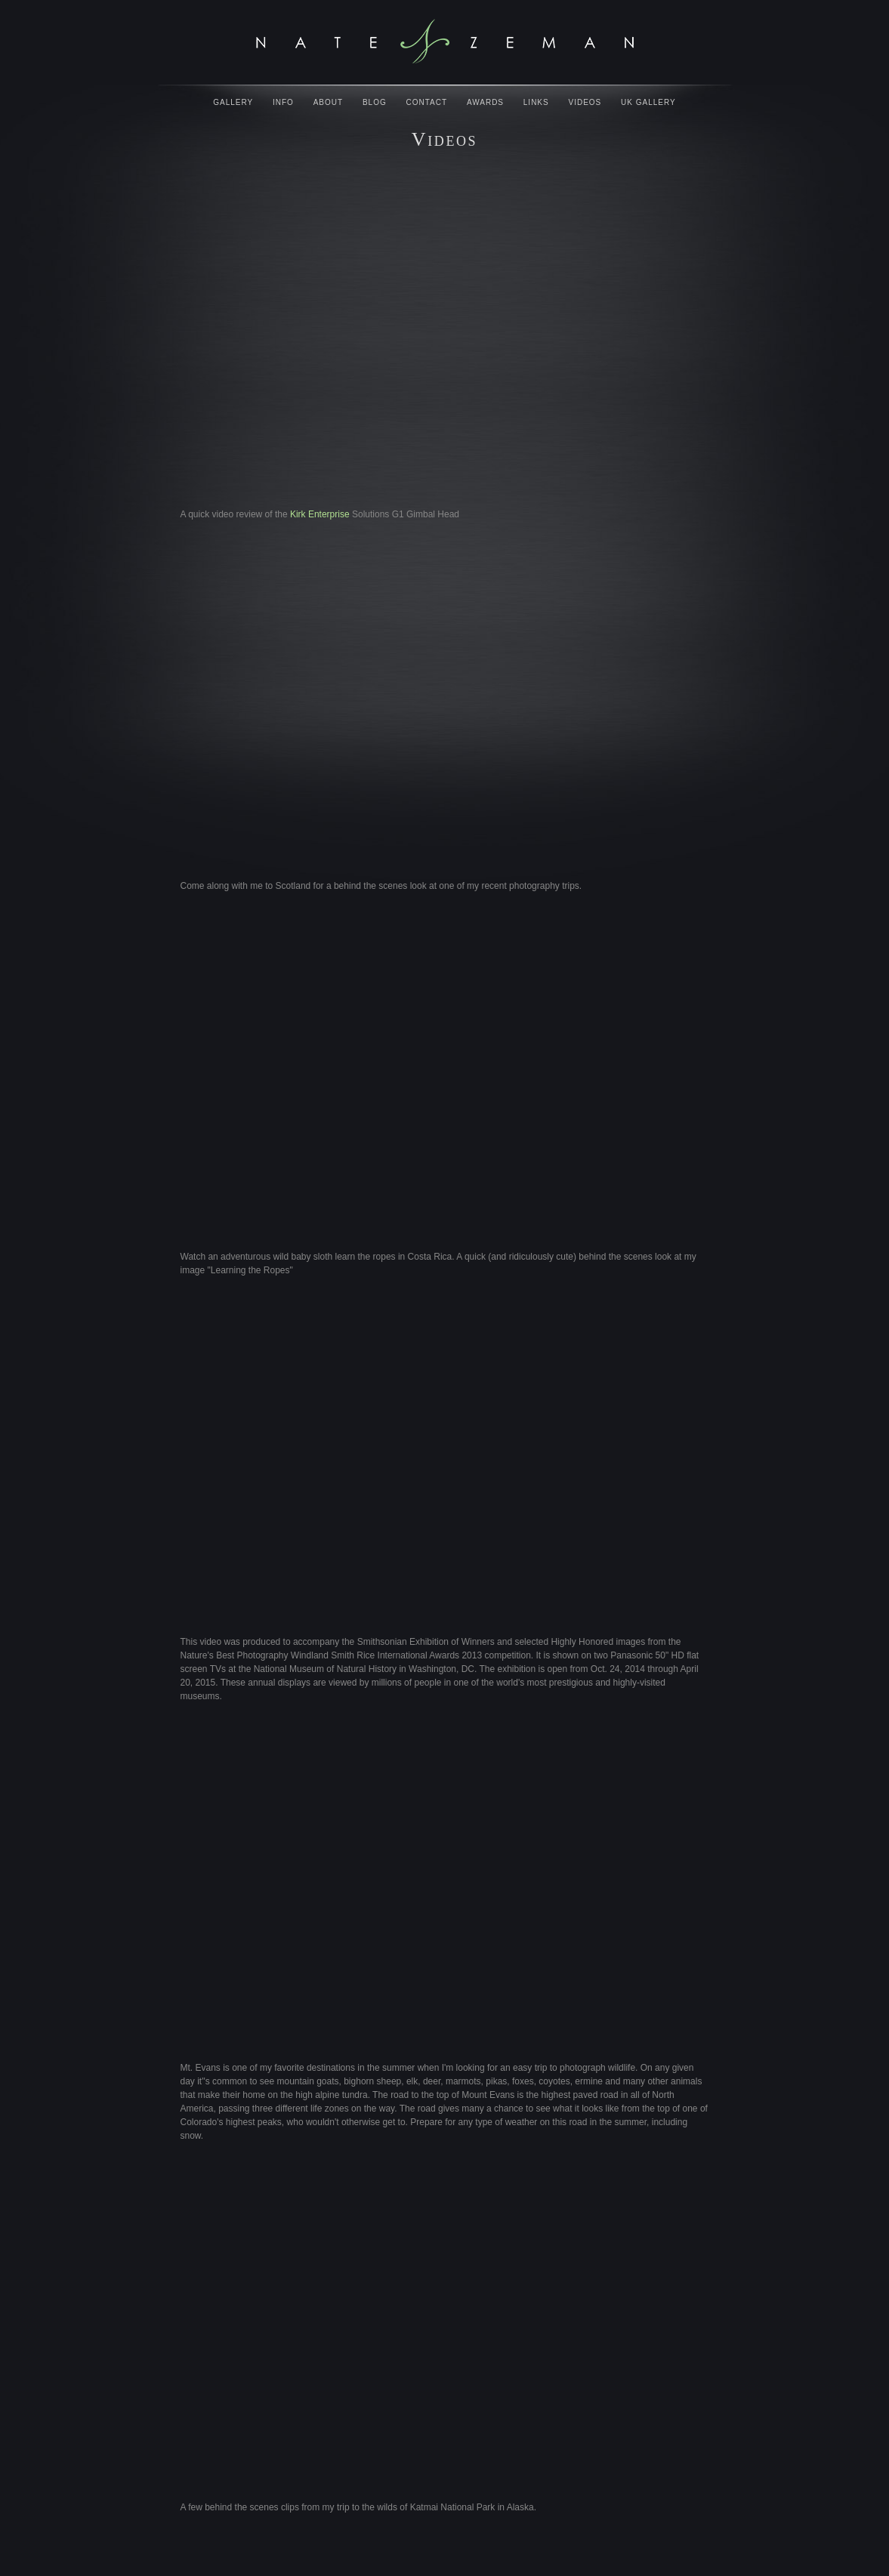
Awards (485, 102)
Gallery (233, 102)
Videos (585, 102)
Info (283, 102)
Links (536, 102)
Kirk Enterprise (320, 514)
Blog (375, 102)
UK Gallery (648, 102)
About (328, 102)
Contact (427, 102)
